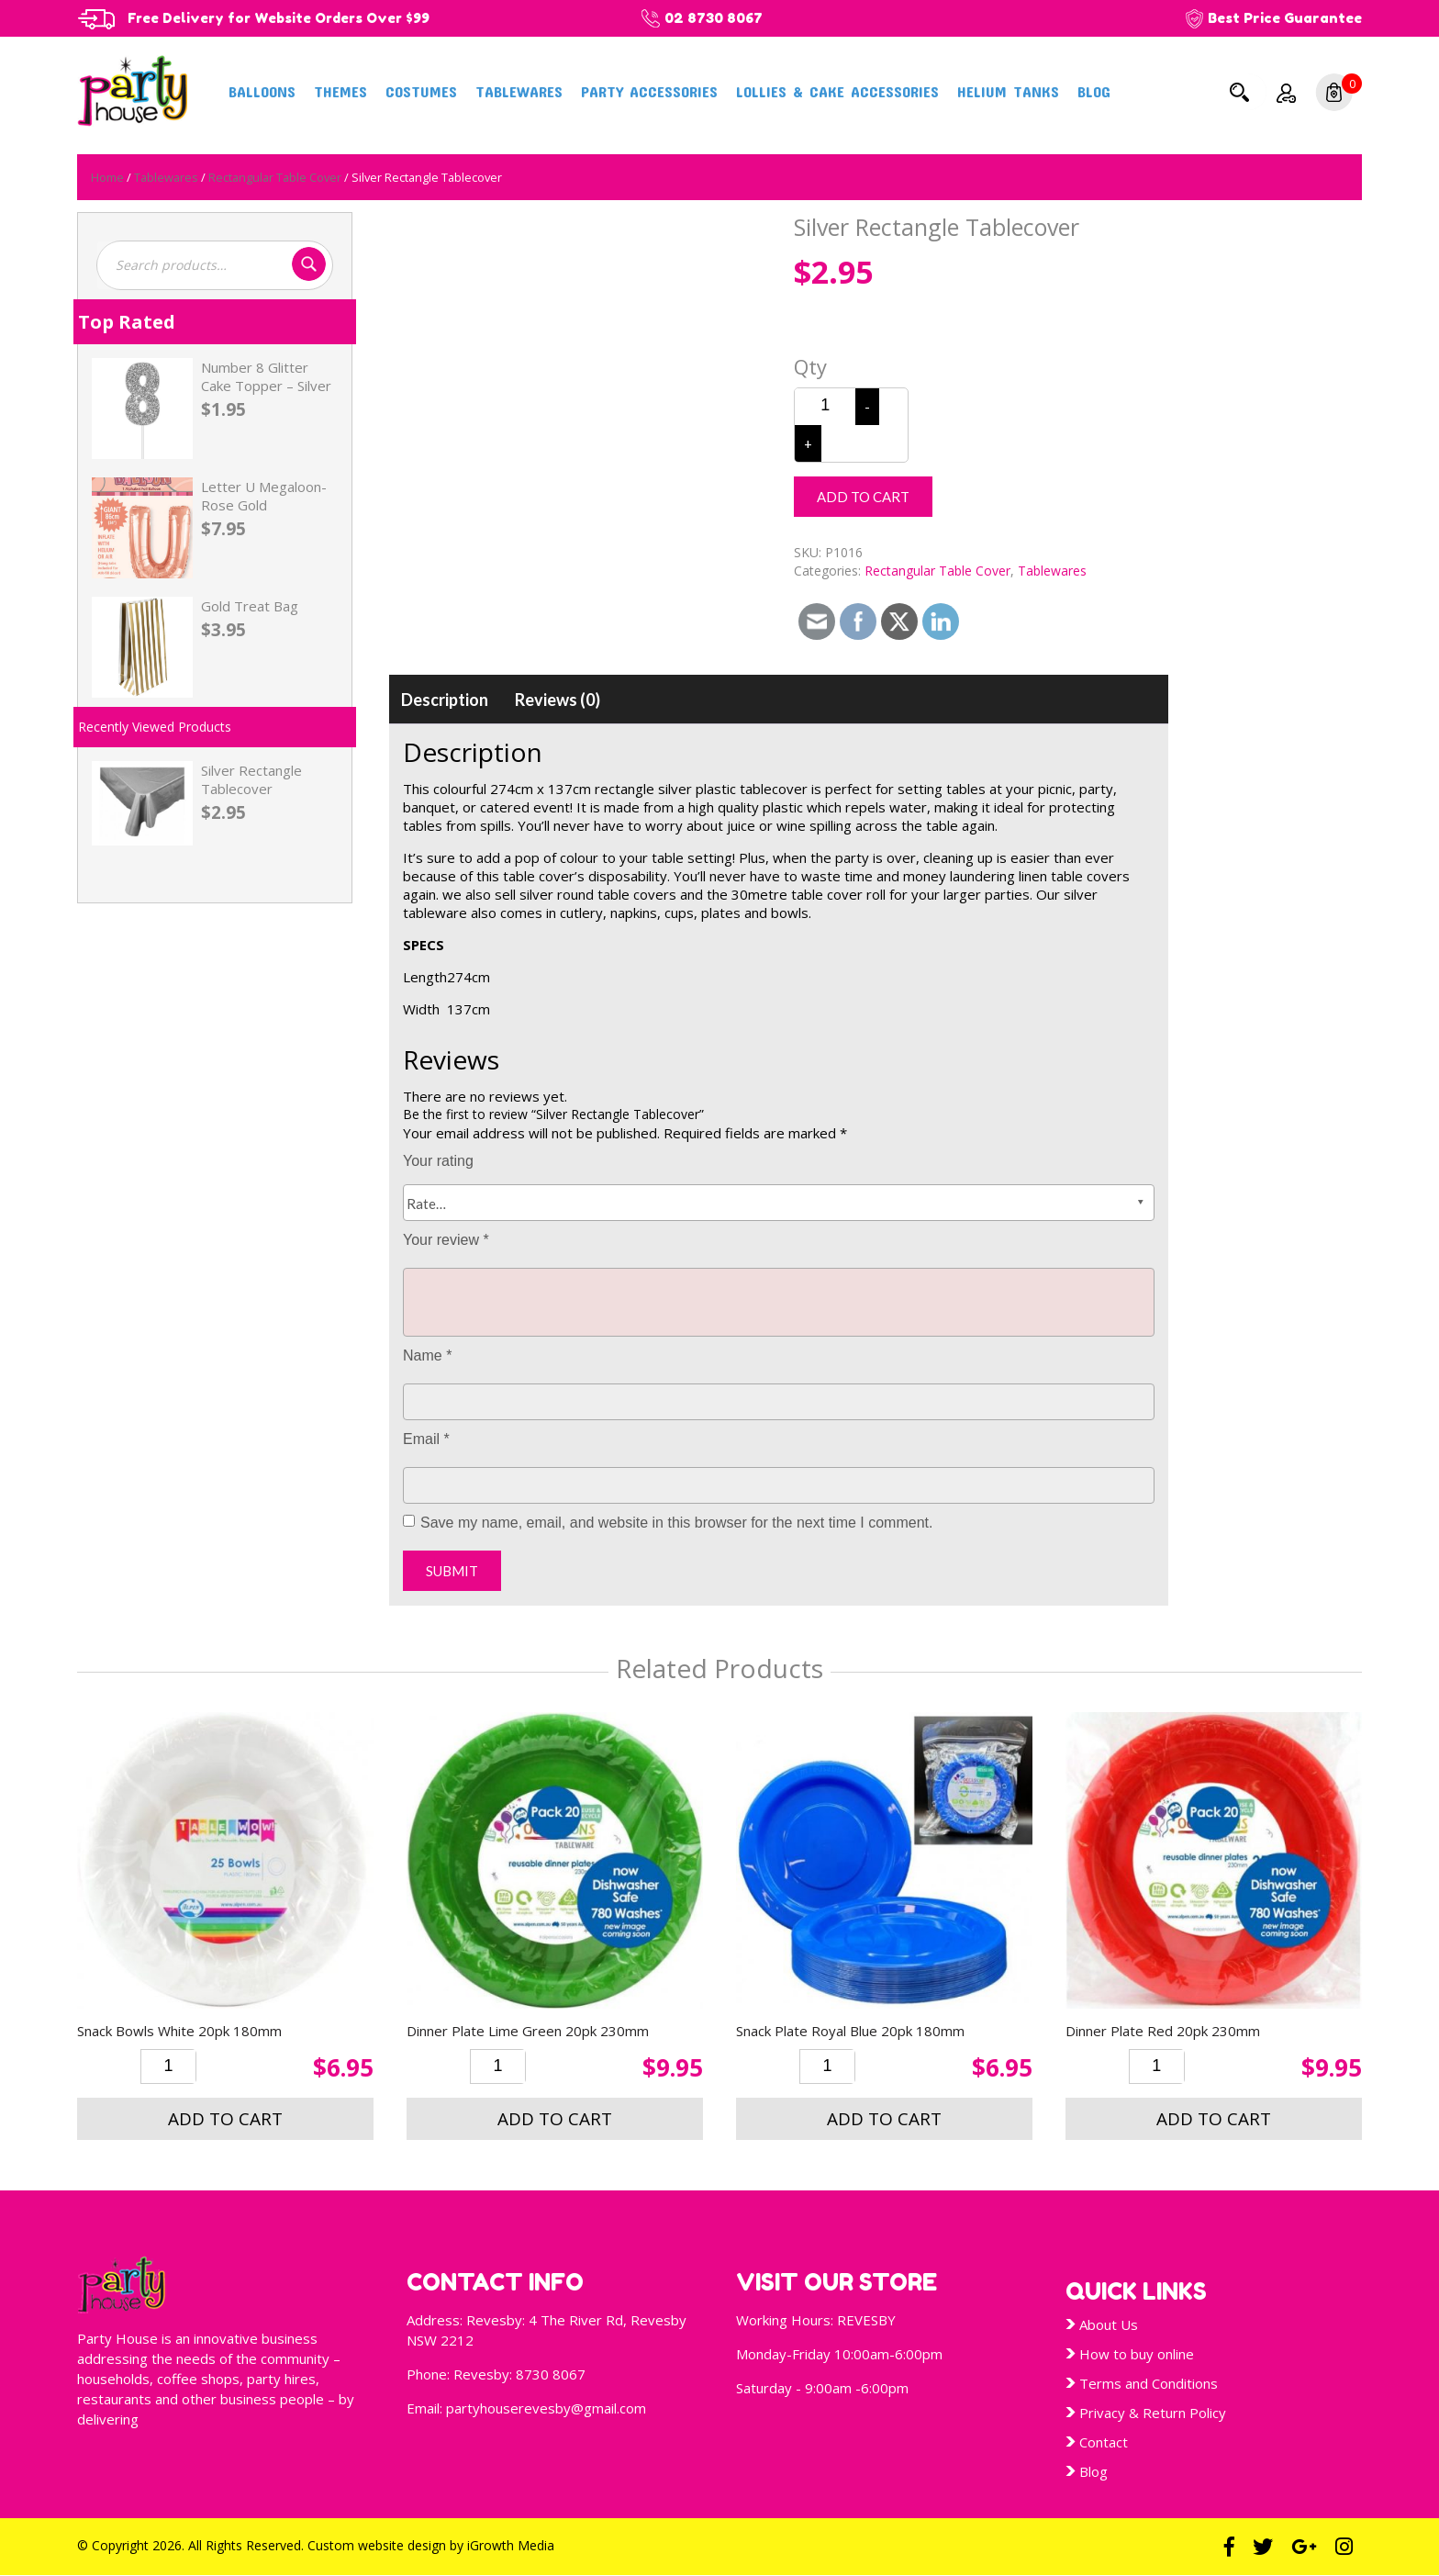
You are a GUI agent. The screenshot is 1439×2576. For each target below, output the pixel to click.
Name (427, 1355)
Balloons (262, 91)
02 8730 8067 (724, 18)
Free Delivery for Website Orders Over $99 (284, 18)
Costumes (421, 91)
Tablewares (519, 91)
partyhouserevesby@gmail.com (546, 2408)
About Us (1108, 2324)
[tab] (445, 699)
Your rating (438, 1161)
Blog (1093, 91)
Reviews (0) (557, 699)
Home (107, 177)
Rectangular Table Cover (274, 177)
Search (1238, 91)
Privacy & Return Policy (1152, 2412)
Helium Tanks (1008, 91)
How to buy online (1136, 2354)
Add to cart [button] (225, 2119)
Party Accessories (649, 91)
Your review (446, 1240)
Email (426, 1439)
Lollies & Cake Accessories (837, 91)
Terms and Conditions (1148, 2383)
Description (444, 699)
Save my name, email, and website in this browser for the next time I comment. (676, 1522)
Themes (340, 91)
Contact (1103, 2442)
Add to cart (863, 496)
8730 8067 (551, 2374)
